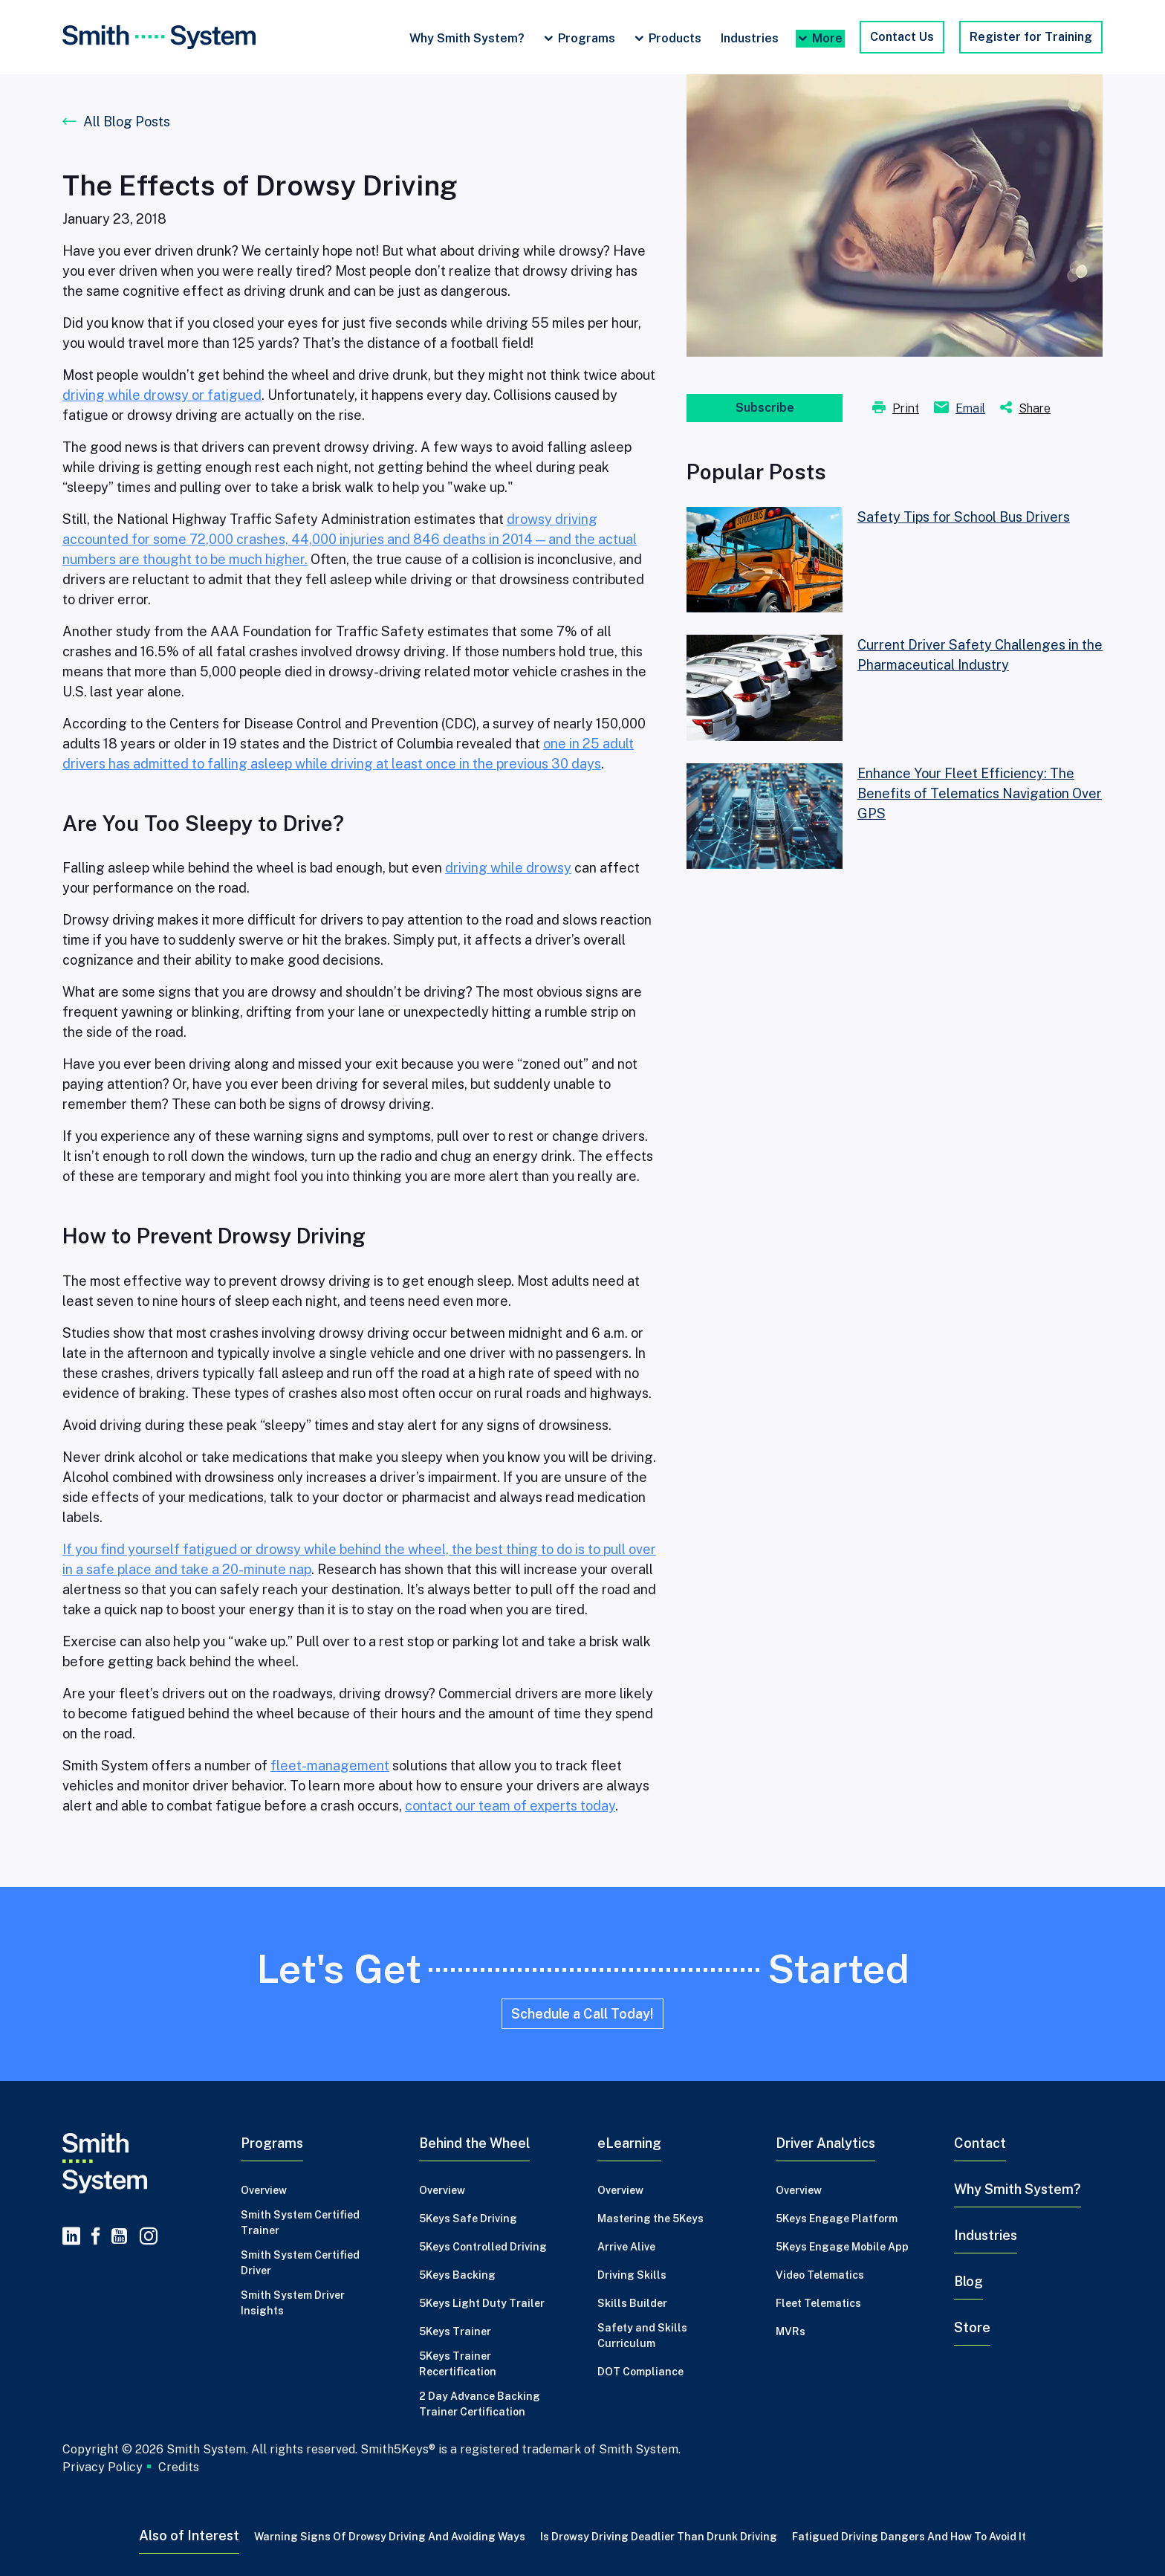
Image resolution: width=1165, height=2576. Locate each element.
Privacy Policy (102, 2466)
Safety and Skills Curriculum (642, 2335)
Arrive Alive (626, 2247)
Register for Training (1031, 37)
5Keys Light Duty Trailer (482, 2303)
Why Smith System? (467, 38)
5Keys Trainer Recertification (457, 2364)
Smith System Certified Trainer (300, 2222)
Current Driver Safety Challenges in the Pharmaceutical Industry (980, 655)
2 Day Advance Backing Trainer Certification (479, 2404)
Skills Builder (632, 2303)
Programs (586, 38)
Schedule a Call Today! (582, 2014)
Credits (178, 2467)
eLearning (629, 2143)
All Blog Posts (126, 121)
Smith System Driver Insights (293, 2303)
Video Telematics (820, 2275)
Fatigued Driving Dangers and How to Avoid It (909, 2537)
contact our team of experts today (510, 1805)
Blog (968, 2281)
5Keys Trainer (455, 2331)
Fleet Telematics (818, 2303)
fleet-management (329, 1765)
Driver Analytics (825, 2143)
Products (675, 38)
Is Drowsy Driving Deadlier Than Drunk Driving (658, 2537)
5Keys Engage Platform (837, 2218)
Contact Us (902, 37)
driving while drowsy (508, 868)
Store (972, 2327)
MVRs (790, 2331)
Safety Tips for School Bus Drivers (963, 517)
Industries (750, 38)
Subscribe (765, 408)
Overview (264, 2190)
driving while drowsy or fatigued (162, 395)
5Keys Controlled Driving (483, 2247)
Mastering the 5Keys (650, 2218)
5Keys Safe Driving (468, 2218)
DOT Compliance (640, 2372)
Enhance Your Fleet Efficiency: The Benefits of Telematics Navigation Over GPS (979, 793)
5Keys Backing (457, 2275)
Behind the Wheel (474, 2143)
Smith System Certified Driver (300, 2262)
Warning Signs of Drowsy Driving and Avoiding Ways (389, 2537)
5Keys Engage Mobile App (842, 2247)
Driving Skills (631, 2275)
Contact (980, 2143)
